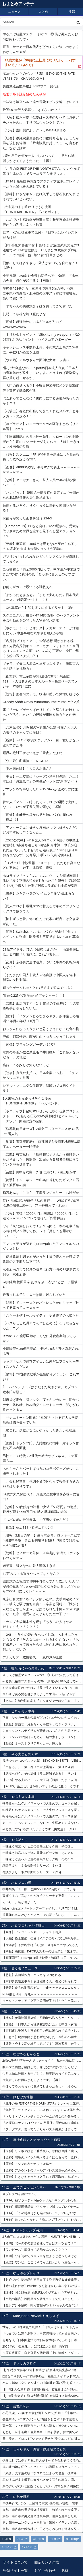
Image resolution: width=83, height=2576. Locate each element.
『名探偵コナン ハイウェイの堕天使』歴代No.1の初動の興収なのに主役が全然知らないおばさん (42, 2123)
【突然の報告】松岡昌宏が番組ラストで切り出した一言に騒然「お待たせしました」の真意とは (42, 2299)
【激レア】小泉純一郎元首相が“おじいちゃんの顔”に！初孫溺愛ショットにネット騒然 (42, 2305)
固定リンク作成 (46, 2562)
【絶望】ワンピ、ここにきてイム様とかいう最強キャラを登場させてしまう (42, 2262)
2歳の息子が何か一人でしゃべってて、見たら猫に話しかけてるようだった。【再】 (42, 2061)
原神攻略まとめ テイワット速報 (36, 2139)
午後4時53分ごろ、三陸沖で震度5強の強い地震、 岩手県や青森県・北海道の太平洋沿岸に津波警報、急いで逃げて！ (42, 2503)
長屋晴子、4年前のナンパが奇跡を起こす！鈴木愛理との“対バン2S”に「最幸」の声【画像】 (42, 2419)
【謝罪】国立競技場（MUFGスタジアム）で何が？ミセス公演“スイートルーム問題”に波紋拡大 (42, 2292)
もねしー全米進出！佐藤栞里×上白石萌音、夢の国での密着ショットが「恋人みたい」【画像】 (42, 2432)
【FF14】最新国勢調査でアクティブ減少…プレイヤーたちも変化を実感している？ (42, 2207)
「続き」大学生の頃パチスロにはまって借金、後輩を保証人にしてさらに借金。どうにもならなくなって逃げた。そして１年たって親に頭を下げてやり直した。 (42, 2473)
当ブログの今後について (19, 2194)
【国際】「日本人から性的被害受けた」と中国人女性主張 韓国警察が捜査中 (42, 2024)
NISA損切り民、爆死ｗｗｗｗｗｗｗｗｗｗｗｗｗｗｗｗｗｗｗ (42, 1994)
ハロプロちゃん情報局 (27, 1925)
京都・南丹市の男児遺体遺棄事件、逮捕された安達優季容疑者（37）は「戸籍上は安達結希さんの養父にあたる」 (42, 2510)
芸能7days (21, 2406)
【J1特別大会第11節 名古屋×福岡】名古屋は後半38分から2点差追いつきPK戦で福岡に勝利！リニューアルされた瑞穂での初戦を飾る (42, 2389)
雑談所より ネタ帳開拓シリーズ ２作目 (31, 1872)
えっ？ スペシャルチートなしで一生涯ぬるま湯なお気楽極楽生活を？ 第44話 (42, 1823)
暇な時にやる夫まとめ (27, 1668)
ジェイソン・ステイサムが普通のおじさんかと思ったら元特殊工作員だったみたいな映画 (42, 1731)
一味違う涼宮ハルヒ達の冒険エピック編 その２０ (38, 1853)
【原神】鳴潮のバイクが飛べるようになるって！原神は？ (42, 2157)
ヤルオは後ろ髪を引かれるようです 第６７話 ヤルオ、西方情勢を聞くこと (42, 1694)
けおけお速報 (23, 2097)
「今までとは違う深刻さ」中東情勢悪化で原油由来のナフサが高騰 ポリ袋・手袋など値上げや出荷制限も (42, 2333)
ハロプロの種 (21, 1882)
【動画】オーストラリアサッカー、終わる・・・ (36, 1743)
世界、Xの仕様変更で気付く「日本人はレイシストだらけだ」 (42, 2327)
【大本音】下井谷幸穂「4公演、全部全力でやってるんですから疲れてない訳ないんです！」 (42, 1945)
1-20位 (6, 2539)
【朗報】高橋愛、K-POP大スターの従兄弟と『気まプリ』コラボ (42, 1951)
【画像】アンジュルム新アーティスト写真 (31, 1932)
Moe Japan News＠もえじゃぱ (36, 2315)
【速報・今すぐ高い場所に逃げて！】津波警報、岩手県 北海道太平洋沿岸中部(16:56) (42, 2044)
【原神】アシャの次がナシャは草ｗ (27, 2164)
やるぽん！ (19, 1839)
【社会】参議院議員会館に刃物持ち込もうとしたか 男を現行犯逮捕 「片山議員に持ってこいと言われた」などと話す (42, 2018)
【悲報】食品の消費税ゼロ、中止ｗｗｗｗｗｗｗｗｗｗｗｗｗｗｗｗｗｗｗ (42, 1988)
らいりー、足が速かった (19, 1902)
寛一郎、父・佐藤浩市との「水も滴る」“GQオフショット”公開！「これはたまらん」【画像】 (42, 2426)
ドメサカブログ (24, 2363)
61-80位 (55, 2539)
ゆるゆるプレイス (26, 2273)
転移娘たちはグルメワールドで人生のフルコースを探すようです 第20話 (42, 1803)
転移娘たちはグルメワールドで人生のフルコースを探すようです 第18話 (42, 1816)
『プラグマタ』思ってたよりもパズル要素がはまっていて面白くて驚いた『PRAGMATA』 (42, 2129)
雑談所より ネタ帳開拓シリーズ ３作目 (31, 1866)
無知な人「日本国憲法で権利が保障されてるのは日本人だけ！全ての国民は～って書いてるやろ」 (42, 2340)
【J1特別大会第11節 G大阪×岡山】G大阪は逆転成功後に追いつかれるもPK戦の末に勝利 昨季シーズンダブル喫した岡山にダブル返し (42, 2396)
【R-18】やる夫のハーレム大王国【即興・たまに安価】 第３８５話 (42, 1780)
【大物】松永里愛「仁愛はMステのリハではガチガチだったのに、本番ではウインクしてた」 (42, 1938)
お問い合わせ (45, 2570)
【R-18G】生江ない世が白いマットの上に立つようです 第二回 (42, 1786)
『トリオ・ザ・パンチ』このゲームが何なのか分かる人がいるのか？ (42, 2116)
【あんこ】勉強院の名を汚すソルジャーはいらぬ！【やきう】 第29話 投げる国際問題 (42, 1701)
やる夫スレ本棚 (23, 1796)
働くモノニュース (24, 1968)
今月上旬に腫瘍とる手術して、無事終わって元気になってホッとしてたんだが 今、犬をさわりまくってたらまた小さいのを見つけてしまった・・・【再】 (42, 2074)
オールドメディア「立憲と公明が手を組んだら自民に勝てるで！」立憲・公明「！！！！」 (42, 2001)
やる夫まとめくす (24, 1754)
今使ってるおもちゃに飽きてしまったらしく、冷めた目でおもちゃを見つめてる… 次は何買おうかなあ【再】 (42, 2086)
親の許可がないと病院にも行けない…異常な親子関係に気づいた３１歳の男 (42, 2486)
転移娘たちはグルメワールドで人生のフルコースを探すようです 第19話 (42, 1810)
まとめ (43, 11)
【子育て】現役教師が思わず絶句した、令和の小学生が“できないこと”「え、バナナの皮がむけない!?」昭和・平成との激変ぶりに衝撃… (42, 2037)
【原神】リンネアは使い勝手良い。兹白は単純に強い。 (41, 2151)
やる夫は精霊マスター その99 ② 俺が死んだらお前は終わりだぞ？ (42, 1675)
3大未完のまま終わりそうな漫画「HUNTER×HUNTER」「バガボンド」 (42, 2237)
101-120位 (9, 2547)
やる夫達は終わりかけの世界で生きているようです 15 (40, 1688)
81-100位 (72, 2539)
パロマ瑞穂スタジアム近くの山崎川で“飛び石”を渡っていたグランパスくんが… (42, 2383)
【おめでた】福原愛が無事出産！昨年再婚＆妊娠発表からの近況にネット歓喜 (42, 2280)
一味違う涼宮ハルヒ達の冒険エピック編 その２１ (38, 1846)
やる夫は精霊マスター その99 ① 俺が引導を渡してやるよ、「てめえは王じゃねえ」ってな (42, 1681)
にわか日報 (21, 2496)
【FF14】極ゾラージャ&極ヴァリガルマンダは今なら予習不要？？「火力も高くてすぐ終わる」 (42, 2200)
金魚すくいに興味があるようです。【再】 (31, 2080)
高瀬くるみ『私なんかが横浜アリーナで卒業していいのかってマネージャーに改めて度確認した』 (42, 1896)
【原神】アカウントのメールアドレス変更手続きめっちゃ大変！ (42, 2170)
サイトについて (15, 2562)
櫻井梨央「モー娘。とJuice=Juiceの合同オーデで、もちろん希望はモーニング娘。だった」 (42, 1889)
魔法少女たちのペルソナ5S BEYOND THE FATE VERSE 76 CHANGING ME (42, 1761)
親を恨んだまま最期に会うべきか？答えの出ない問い (39, 2480)
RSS (65, 2570)
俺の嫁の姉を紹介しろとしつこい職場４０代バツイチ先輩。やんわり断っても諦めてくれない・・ (42, 2467)
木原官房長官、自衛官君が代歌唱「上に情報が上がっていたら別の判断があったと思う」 (42, 2353)
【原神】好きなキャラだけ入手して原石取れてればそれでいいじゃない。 (42, 2177)
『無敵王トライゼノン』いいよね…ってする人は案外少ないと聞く (42, 2110)
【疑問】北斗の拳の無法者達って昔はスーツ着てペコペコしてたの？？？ (42, 2243)
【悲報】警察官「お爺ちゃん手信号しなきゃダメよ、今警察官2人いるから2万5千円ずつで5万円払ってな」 (42, 1724)
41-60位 (38, 2539)
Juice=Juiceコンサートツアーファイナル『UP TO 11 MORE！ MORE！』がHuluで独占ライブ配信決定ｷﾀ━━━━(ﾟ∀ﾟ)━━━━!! (42, 1908)
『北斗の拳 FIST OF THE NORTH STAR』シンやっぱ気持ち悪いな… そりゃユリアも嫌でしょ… (42, 2103)
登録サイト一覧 (15, 2570)
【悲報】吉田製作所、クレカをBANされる (31, 1975)
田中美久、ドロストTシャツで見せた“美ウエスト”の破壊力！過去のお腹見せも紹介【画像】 (42, 2439)
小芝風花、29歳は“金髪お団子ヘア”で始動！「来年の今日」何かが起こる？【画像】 (42, 2413)
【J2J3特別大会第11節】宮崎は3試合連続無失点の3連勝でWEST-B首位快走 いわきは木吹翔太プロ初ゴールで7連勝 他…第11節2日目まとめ (42, 2370)
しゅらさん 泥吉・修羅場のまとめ (39, 2449)
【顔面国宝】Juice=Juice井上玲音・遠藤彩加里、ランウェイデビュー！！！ (42, 1958)
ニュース (14, 11)
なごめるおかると (26, 2054)
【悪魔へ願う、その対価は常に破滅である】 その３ (39, 1774)
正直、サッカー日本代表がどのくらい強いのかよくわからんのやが (42, 1718)
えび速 (16, 2011)
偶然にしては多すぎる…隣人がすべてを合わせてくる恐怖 (42, 2460)
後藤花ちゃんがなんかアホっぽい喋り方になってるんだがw (42, 1915)
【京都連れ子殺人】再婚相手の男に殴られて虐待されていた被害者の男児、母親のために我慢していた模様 (42, 2031)
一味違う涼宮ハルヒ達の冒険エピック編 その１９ (38, 1859)
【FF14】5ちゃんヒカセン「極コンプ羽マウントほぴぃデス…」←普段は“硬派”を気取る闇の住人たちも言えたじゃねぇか (42, 2220)
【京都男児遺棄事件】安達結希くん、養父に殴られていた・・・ (42, 1981)
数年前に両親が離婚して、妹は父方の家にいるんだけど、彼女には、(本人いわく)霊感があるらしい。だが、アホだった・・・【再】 (42, 2067)
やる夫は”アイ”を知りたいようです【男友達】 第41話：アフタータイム (42, 1829)
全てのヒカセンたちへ (29, 2187)
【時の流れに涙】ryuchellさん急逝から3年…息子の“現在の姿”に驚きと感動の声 (42, 2286)
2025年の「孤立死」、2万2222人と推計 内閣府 (35, 2346)
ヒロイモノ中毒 (23, 1711)
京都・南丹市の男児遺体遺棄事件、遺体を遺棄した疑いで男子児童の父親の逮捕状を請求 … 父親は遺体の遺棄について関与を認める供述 (42, 2516)
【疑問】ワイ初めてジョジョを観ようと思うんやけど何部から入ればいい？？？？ (42, 2256)
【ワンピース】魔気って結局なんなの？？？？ (35, 2250)
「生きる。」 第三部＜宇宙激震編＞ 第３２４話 (38, 1767)
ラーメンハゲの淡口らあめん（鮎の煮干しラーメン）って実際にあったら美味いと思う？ (42, 1737)
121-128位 (29, 2547)
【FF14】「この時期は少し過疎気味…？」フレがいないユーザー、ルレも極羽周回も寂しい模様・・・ (42, 2213)
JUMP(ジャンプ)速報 (28, 2230)
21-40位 (22, 2539)
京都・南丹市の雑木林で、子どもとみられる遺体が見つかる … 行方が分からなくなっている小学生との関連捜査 (42, 2529)
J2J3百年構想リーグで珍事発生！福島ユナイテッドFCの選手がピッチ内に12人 (42, 2376)
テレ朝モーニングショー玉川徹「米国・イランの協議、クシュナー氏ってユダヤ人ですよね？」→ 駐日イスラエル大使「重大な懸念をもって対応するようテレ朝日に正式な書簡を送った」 (42, 2522)
